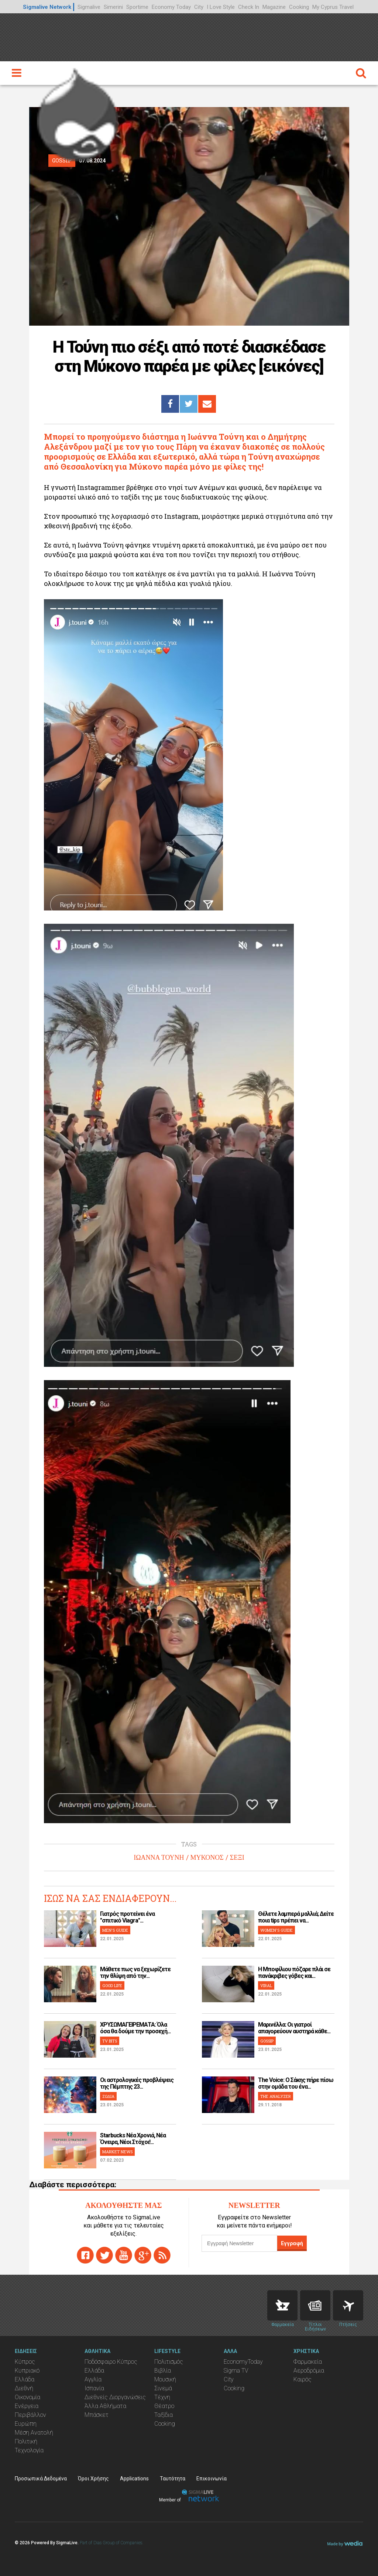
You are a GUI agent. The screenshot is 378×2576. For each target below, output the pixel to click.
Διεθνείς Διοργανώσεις (115, 2397)
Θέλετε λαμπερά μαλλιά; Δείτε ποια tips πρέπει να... (296, 1917)
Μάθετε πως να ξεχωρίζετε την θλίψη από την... (135, 1972)
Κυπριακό (27, 2370)
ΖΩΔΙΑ (108, 2096)
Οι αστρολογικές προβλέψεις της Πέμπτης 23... (136, 2083)
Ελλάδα (24, 2379)
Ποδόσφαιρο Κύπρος (111, 2361)
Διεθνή (24, 2388)
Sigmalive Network (47, 7)
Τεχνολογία (29, 2450)
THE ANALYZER (275, 2096)
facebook (85, 2255)
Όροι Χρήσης (93, 2478)
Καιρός (302, 2379)
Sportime (137, 7)
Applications (134, 2478)
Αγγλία (93, 2379)
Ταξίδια (163, 2414)
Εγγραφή (292, 2243)
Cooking (299, 7)
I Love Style (221, 7)
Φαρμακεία (307, 2361)
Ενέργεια (26, 2405)
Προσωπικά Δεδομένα (41, 2478)
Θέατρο (164, 2405)
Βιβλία (162, 2370)
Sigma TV (236, 2370)
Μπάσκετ (97, 2414)
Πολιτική (26, 2441)
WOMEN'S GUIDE (276, 1930)
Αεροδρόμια (308, 2370)
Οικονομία (27, 2397)
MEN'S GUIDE (115, 1930)
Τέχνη (162, 2397)
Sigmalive (89, 7)
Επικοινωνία (211, 2478)
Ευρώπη (26, 2423)
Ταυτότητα (172, 2478)
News (315, 2305)
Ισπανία (94, 2388)
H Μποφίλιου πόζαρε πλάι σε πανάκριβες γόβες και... (294, 1972)
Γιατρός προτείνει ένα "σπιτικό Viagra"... (127, 1917)
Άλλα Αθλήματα (105, 2405)
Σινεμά (163, 2388)
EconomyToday (243, 2361)
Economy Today (171, 7)
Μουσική (165, 2379)
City (198, 7)
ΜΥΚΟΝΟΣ (207, 1857)
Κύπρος (25, 2361)
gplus (142, 2255)
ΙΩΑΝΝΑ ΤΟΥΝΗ (159, 1857)
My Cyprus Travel (333, 7)
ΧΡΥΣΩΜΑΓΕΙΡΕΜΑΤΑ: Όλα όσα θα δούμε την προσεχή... (135, 2028)
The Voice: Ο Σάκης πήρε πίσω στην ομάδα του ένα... (295, 2083)
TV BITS (109, 2041)
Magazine (274, 7)
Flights (348, 2305)
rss (162, 2255)
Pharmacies (282, 2305)
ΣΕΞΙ (237, 1857)
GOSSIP (267, 2041)
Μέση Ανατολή (34, 2432)
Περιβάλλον (30, 2414)
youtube (123, 2255)
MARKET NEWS (117, 2151)
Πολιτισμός (168, 2361)
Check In (248, 7)
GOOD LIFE (112, 1985)
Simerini (113, 7)
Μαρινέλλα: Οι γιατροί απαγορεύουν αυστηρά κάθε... (294, 2028)
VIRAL (266, 1985)
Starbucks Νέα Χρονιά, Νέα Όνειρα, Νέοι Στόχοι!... (133, 2138)
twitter (104, 2255)
